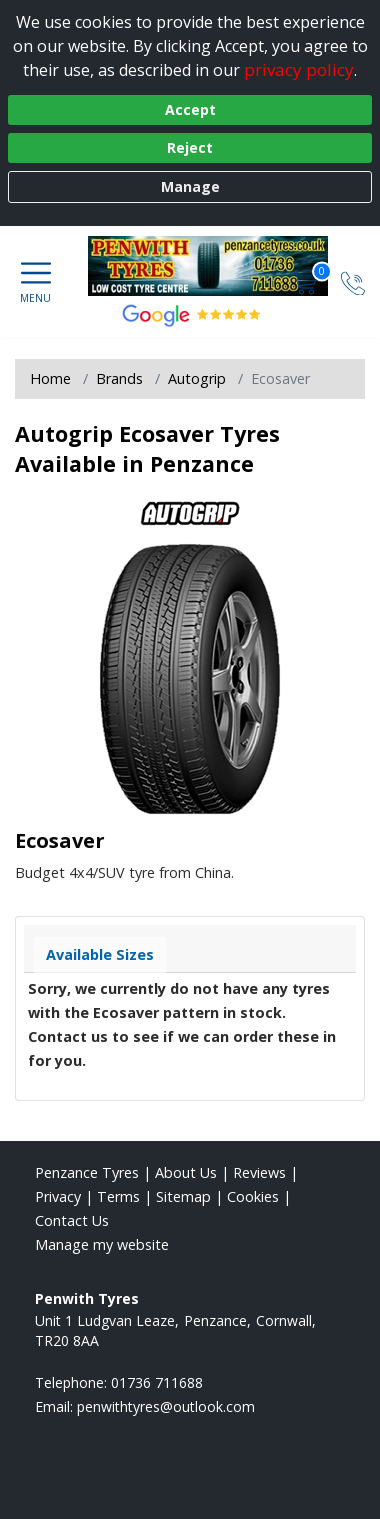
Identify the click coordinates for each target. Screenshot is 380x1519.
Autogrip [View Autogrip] (197, 378)
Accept (190, 109)
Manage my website (102, 1244)
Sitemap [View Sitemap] (183, 1196)
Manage (190, 186)
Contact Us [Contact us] (72, 1220)
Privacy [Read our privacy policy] (58, 1196)
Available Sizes (100, 954)
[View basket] (307, 281)
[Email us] (166, 1406)
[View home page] (218, 266)
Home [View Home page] (50, 378)
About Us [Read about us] (186, 1172)
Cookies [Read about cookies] (253, 1196)
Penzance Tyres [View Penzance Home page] (87, 1172)
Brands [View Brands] (119, 378)
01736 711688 (157, 1382)
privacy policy (299, 69)
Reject (190, 147)
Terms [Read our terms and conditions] (118, 1196)
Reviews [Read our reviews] (259, 1172)
